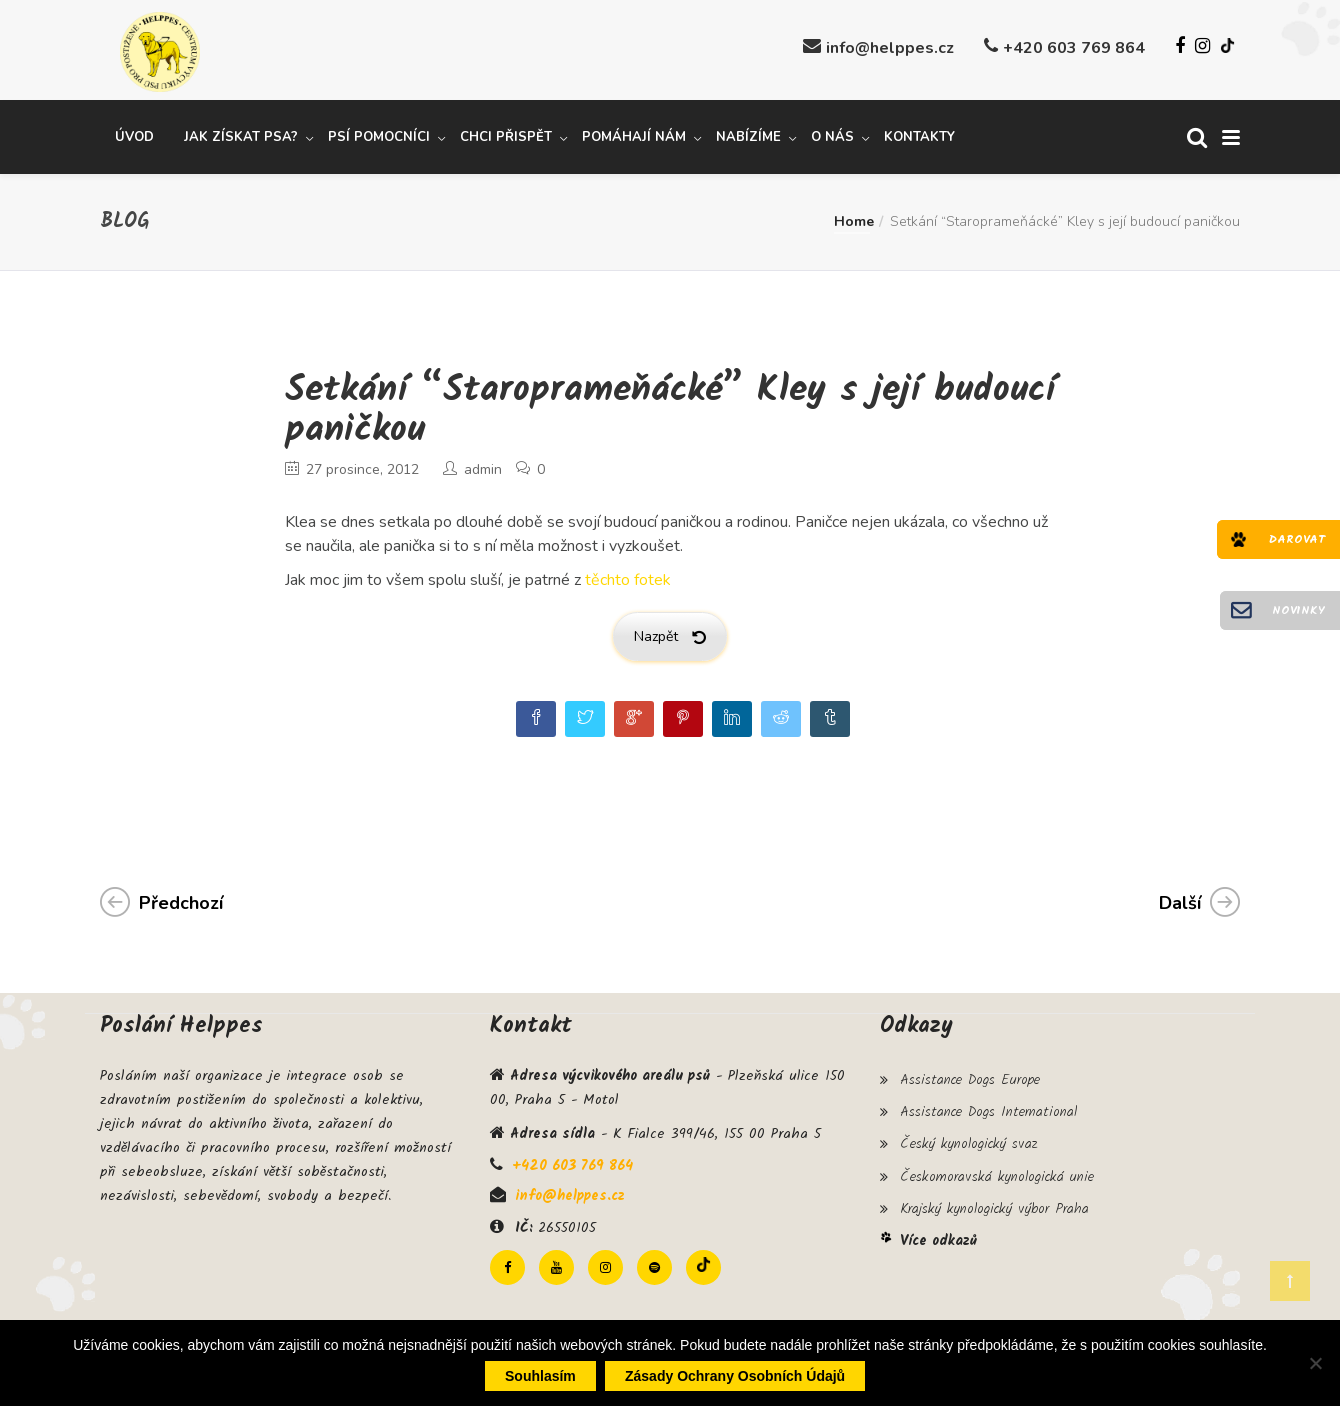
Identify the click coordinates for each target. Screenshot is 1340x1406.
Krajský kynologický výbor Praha (994, 1191)
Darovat (1297, 539)
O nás (832, 133)
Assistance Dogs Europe (970, 1074)
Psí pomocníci (379, 133)
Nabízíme (748, 133)
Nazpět (670, 632)
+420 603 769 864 (1074, 48)
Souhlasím (540, 1376)
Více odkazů (938, 1220)
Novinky (1298, 610)
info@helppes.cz (890, 48)
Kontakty (919, 133)
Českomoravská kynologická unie (997, 1162)
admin (483, 465)
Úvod (134, 133)
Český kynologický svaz (968, 1133)
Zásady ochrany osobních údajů (735, 1376)
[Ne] (1315, 1363)
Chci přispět (506, 133)
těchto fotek (628, 576)
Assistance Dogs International (988, 1103)
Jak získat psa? (241, 133)
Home (854, 217)
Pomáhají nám (634, 133)
